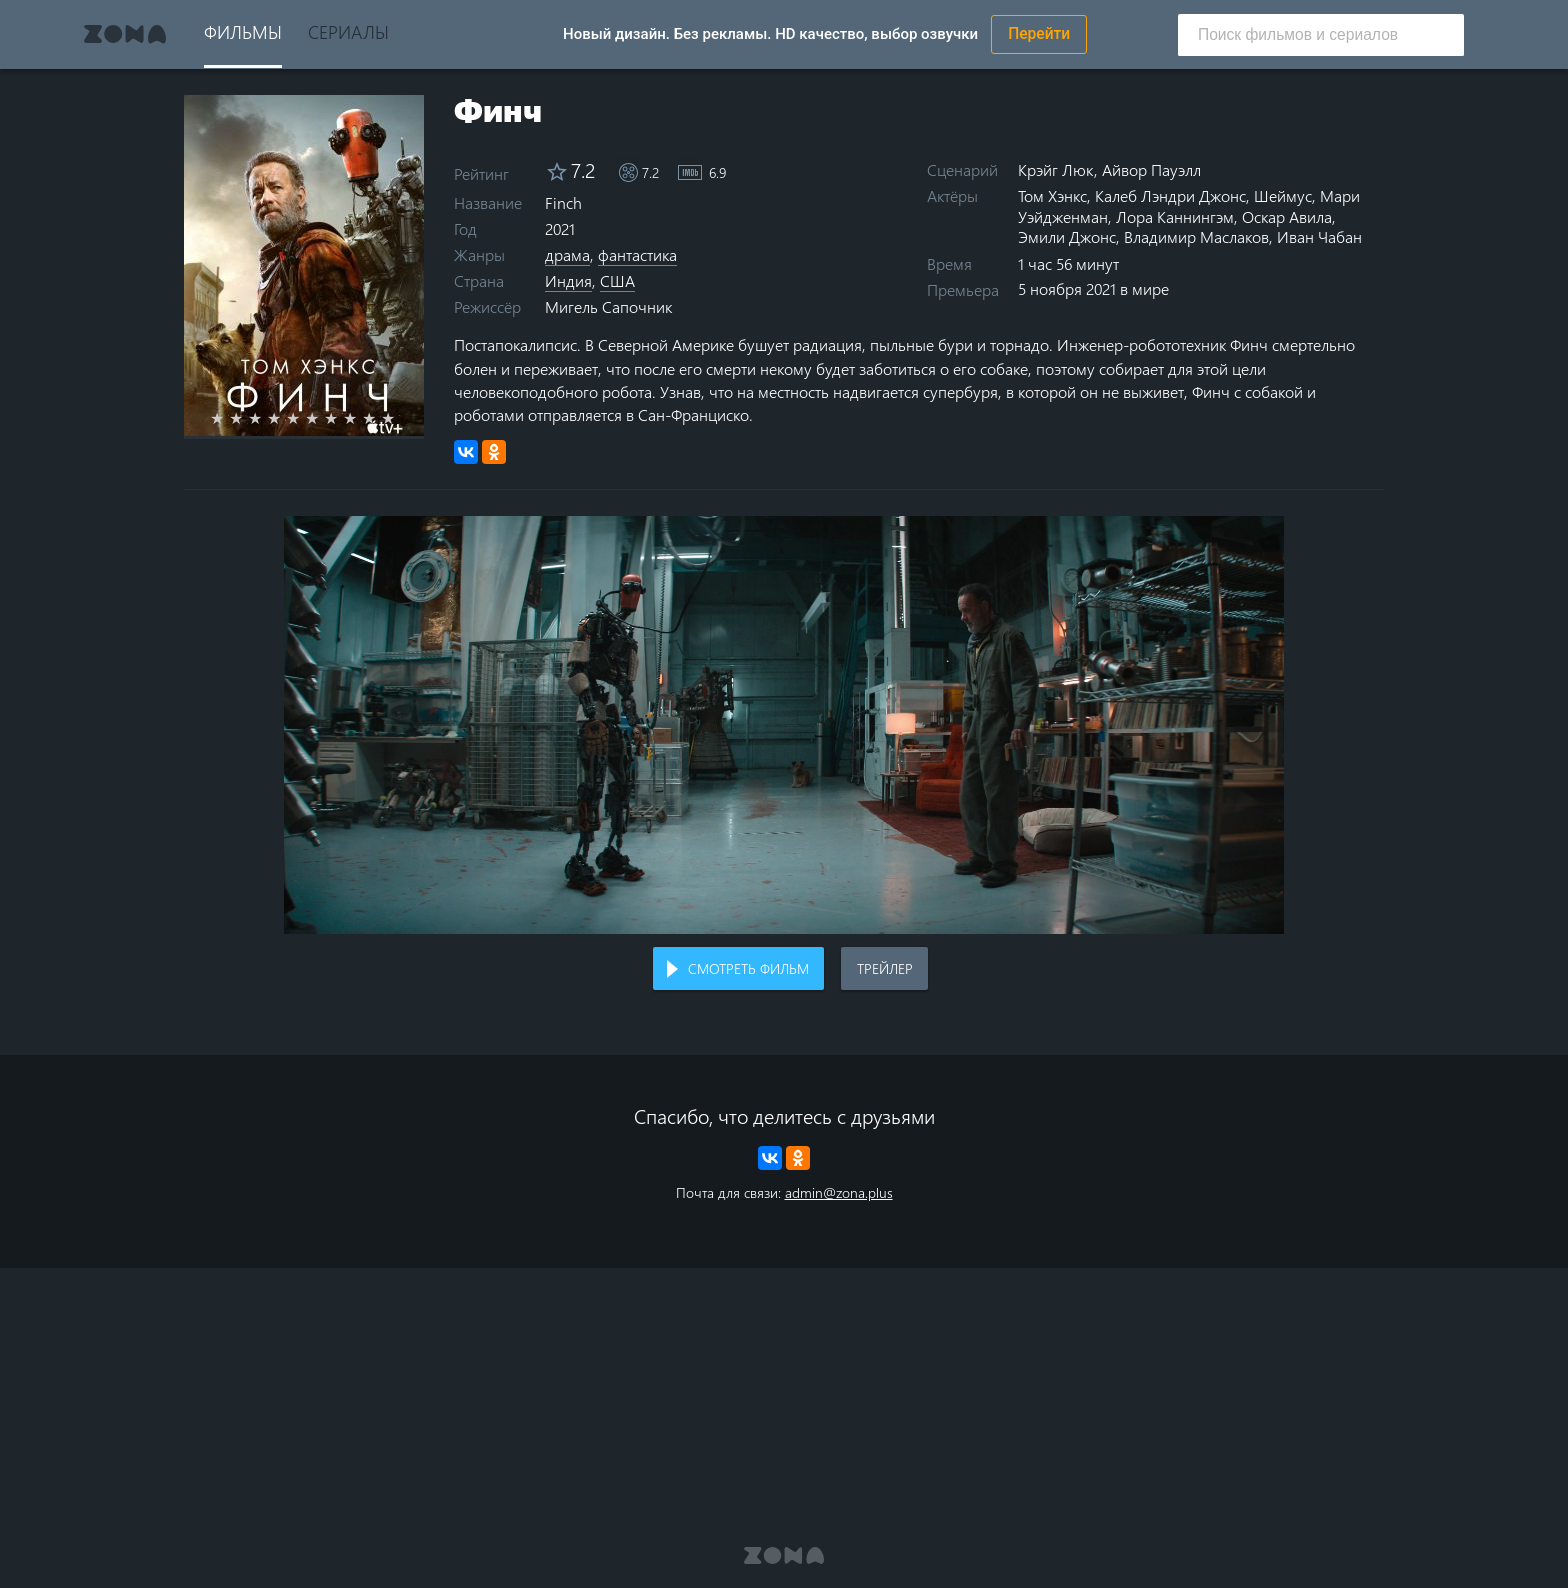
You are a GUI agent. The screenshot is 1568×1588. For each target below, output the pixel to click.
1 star (228, 418)
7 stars (342, 418)
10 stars (399, 418)
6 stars (323, 418)
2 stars (247, 418)
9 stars (380, 418)
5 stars (304, 418)
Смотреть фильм (748, 968)
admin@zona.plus (839, 1192)
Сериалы (348, 31)
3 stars (266, 418)
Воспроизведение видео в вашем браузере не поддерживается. (784, 725)
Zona (125, 34)
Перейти (1039, 34)
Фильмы (243, 31)
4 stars (285, 418)
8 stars (361, 418)
